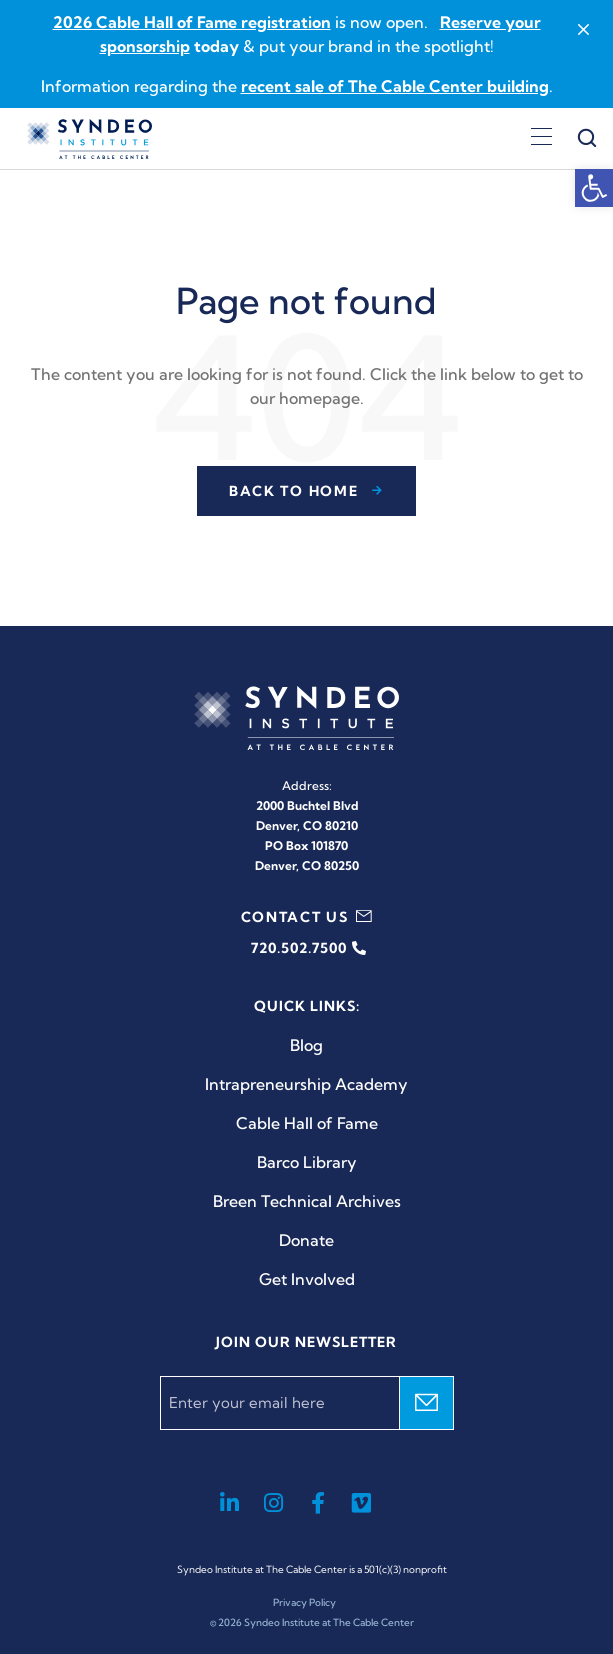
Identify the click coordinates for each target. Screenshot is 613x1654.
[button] (594, 188)
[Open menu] (541, 139)
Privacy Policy (304, 1602)
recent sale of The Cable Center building (395, 86)
